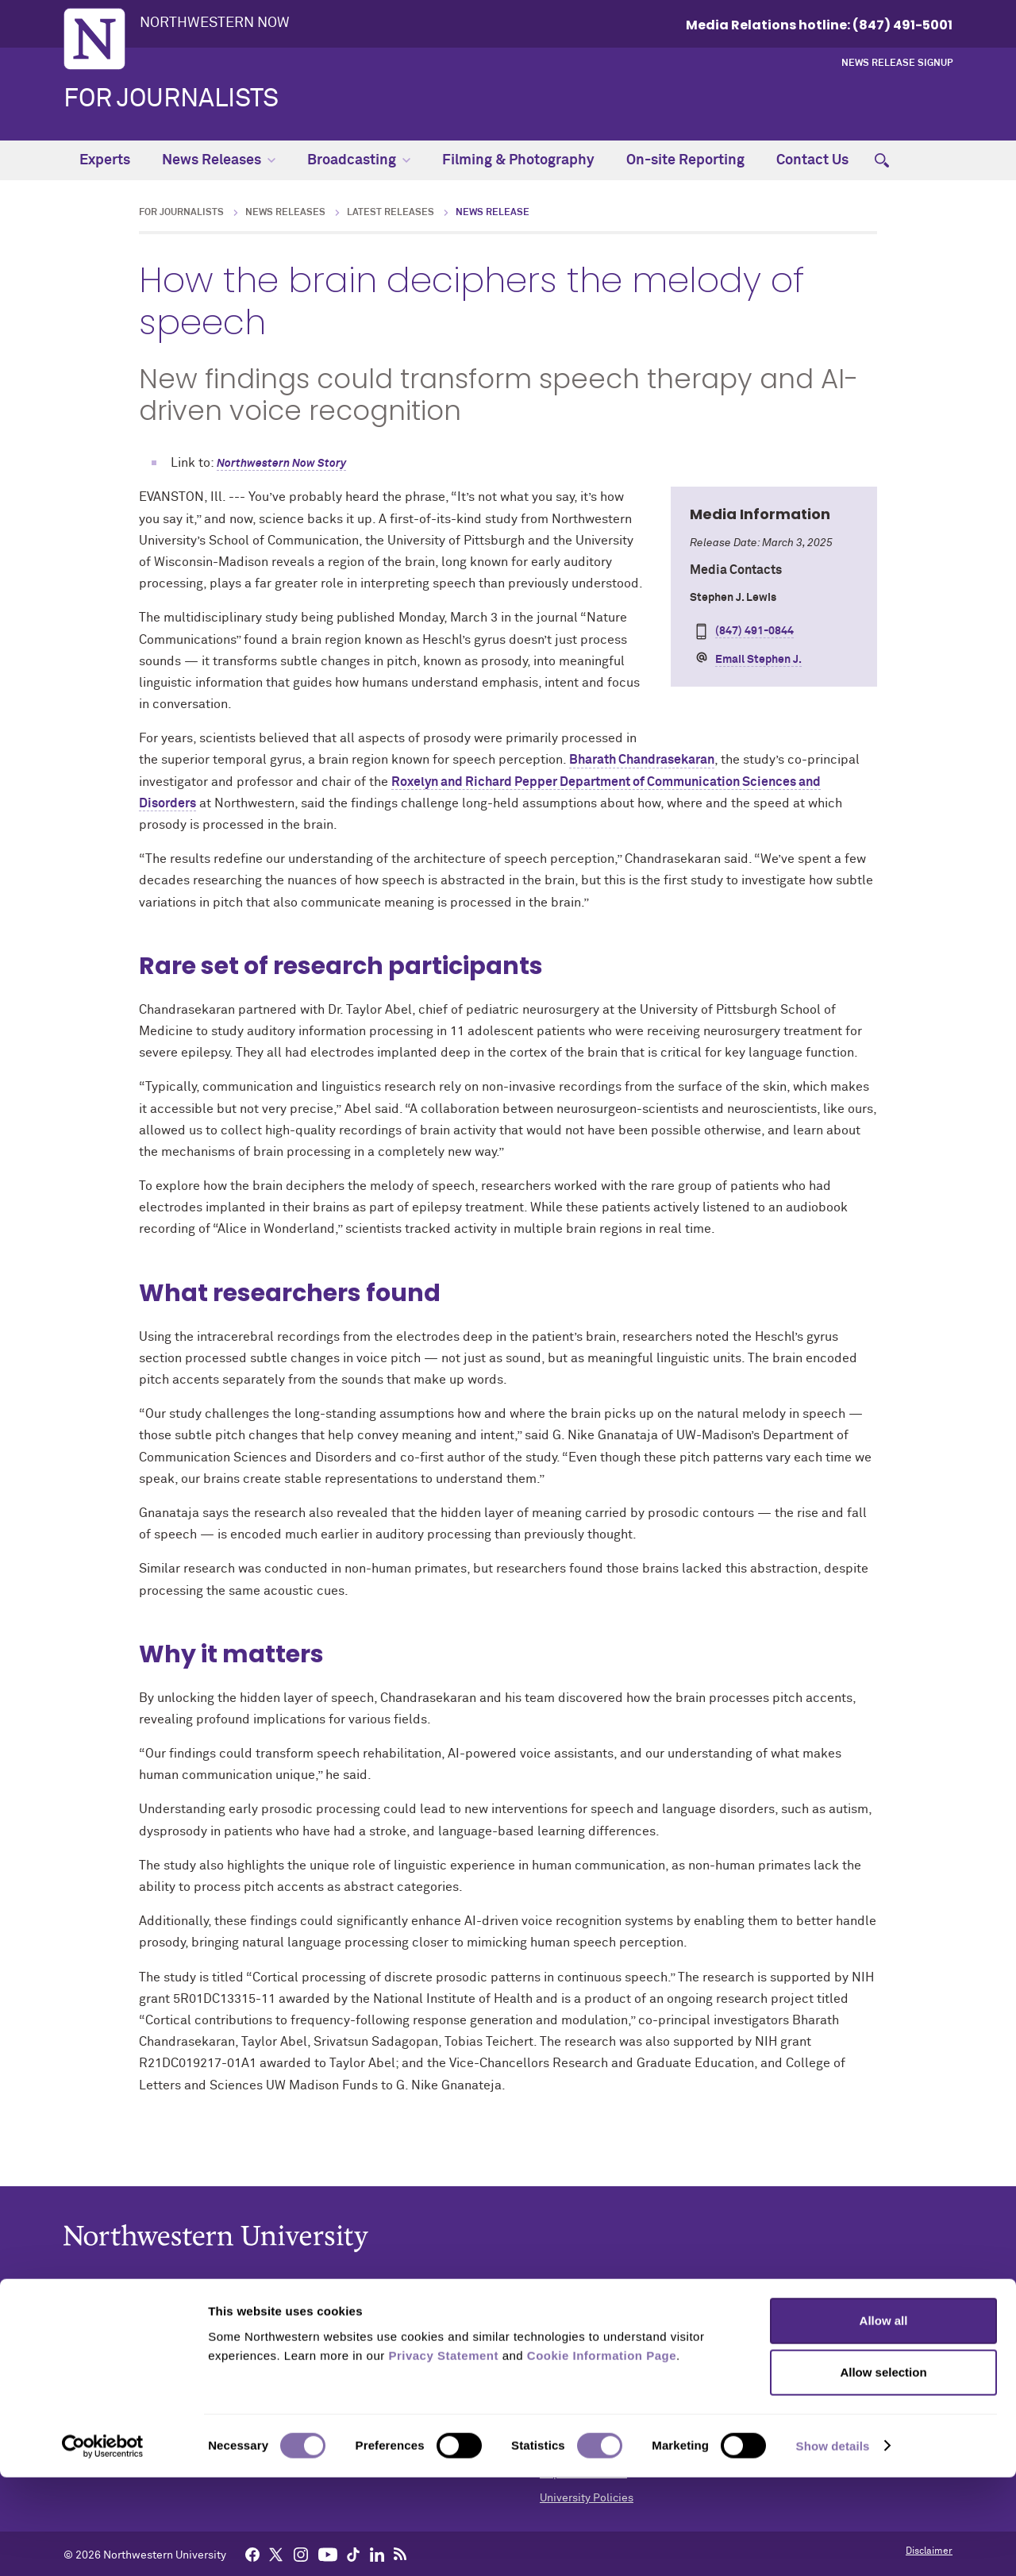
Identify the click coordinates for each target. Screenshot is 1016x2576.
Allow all (884, 2419)
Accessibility (572, 2325)
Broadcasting (358, 160)
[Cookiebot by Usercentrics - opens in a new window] (102, 2545)
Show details (833, 2544)
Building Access (580, 2350)
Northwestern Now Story (281, 463)
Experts (104, 160)
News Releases (218, 160)
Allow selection (883, 2471)
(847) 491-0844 (754, 631)
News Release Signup (896, 63)
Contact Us (812, 160)
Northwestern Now (215, 23)
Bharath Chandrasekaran (641, 759)
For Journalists (171, 99)
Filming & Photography (518, 160)
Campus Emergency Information (621, 2375)
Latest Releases (390, 213)
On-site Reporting (685, 160)
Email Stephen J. (758, 659)
